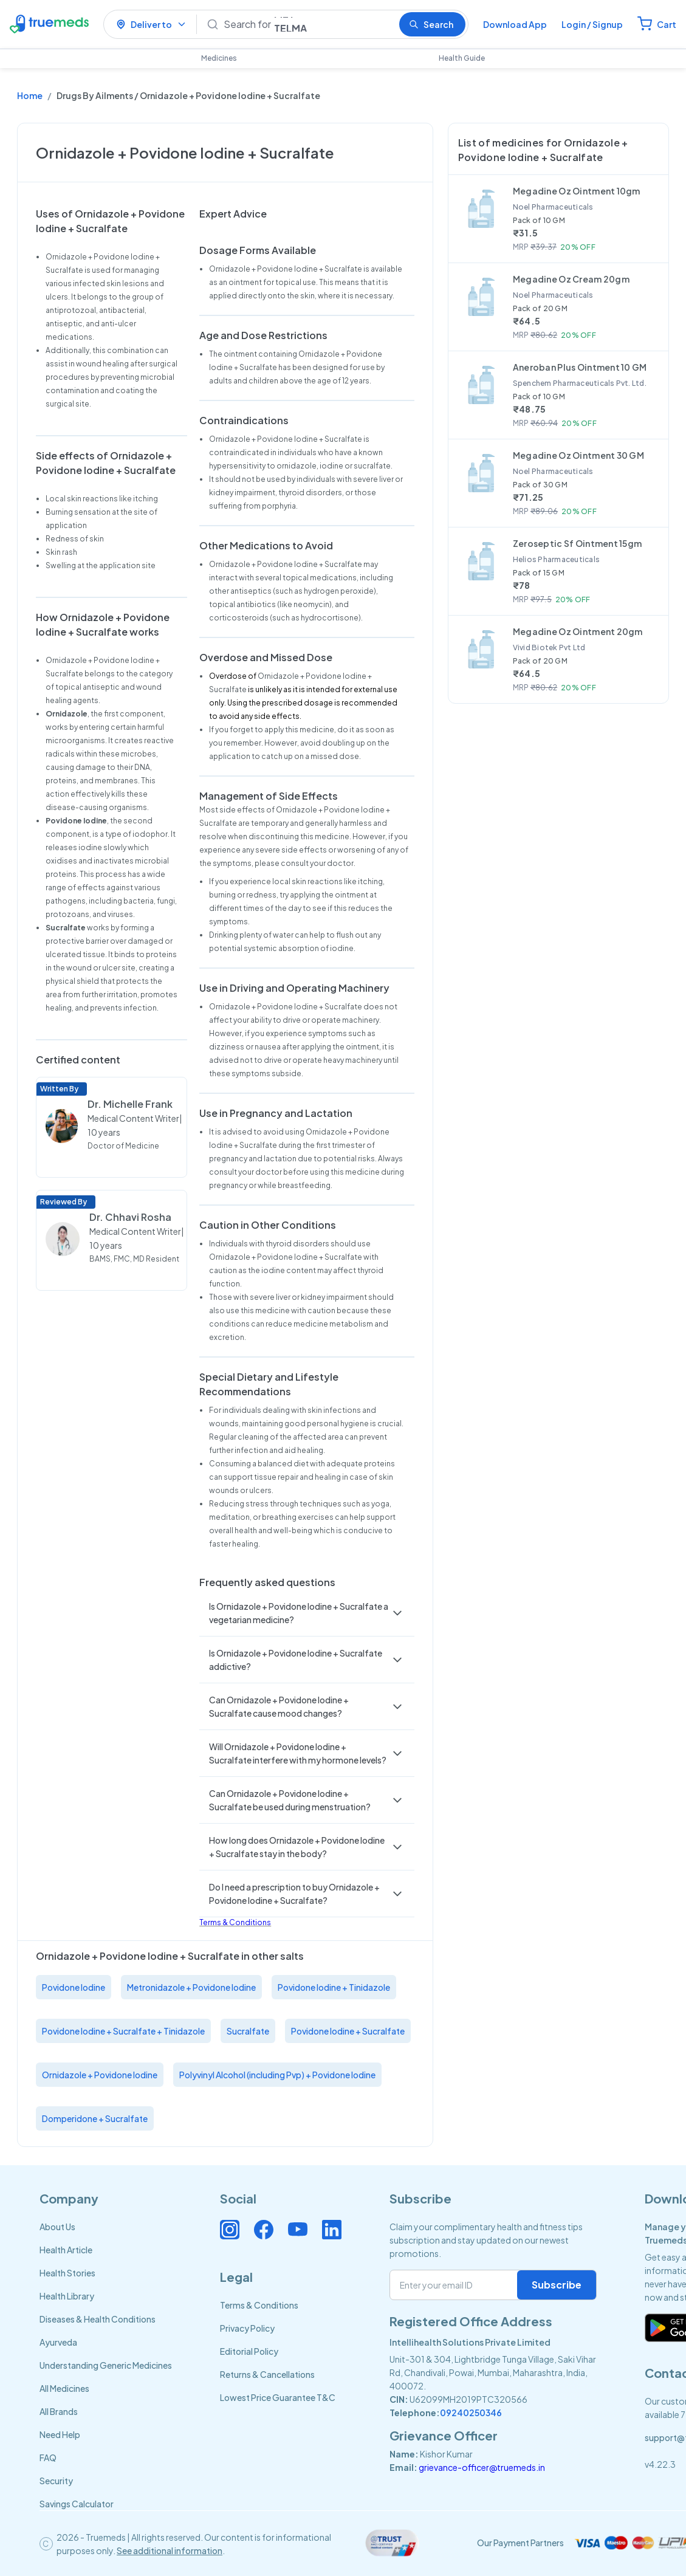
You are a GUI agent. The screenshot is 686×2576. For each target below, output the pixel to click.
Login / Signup (592, 24)
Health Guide (462, 58)
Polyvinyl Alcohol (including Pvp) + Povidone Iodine (277, 2074)
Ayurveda (58, 2342)
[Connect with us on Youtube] (297, 2229)
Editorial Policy (249, 2351)
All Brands (58, 2411)
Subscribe (556, 2284)
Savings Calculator (76, 2503)
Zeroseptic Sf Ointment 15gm (577, 543)
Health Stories (67, 2272)
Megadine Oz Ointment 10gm (576, 190)
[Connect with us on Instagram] (229, 2229)
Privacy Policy (247, 2328)
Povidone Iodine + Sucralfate (348, 2030)
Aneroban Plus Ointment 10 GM (580, 367)
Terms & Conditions (235, 1922)
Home (30, 95)
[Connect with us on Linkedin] (331, 2229)
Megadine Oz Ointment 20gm (578, 631)
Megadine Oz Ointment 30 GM (578, 455)
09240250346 (471, 2412)
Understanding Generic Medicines (105, 2365)
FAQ (48, 2457)
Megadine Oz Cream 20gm (571, 278)
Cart (666, 24)
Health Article (65, 2249)
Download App (515, 24)
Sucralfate (248, 2030)
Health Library (66, 2295)
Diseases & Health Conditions (97, 2318)
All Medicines (64, 2388)
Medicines (219, 58)
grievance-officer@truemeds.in (482, 2467)
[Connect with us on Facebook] (263, 2229)
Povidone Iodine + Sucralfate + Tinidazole (123, 2030)
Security (56, 2480)
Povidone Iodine (73, 1987)
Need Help (59, 2434)
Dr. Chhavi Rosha (130, 1217)
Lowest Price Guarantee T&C (277, 2397)
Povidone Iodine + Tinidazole (334, 1987)
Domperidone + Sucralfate (95, 2118)
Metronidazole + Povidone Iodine (191, 1987)
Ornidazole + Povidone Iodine (99, 2074)
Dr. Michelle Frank (130, 1103)
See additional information (169, 2550)
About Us (57, 2226)
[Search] (306, 24)
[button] (306, 1613)
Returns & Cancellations (267, 2374)
